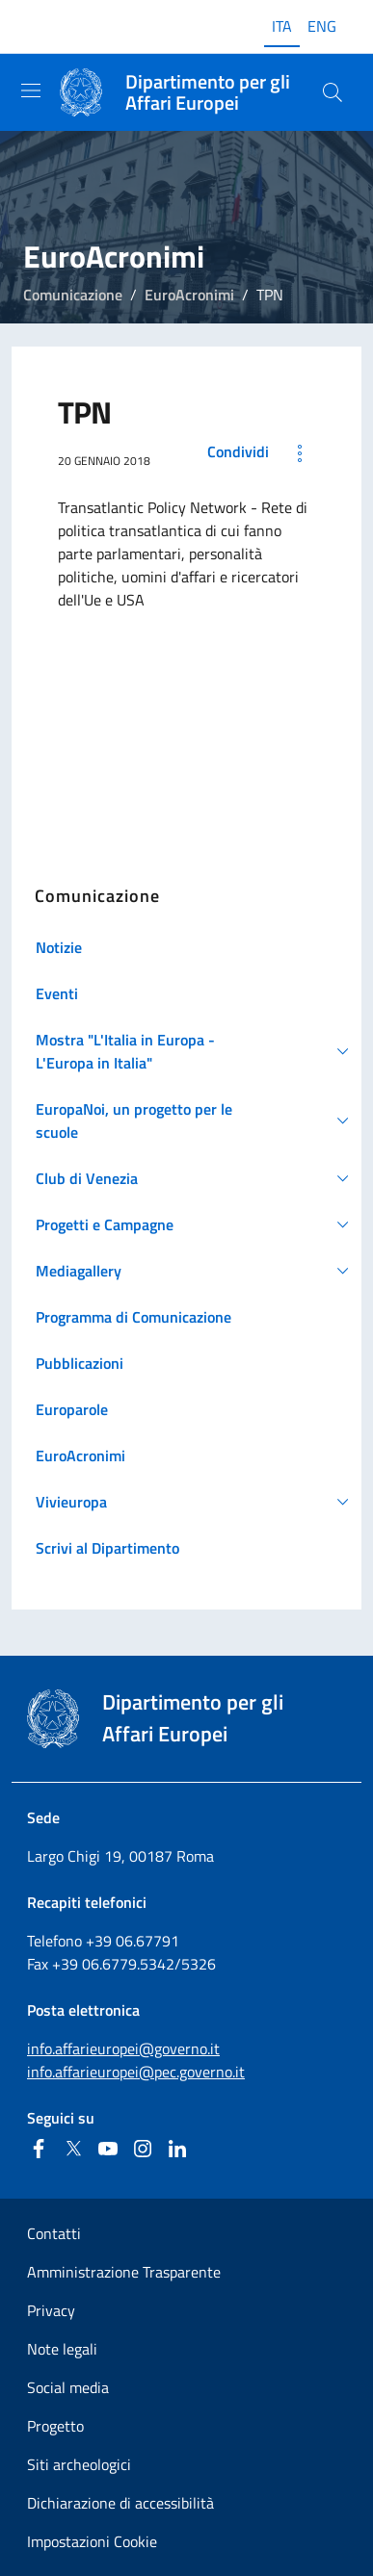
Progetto (55, 2425)
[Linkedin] (177, 2148)
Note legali (62, 2348)
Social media (68, 2387)
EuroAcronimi (189, 294)
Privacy (51, 2310)
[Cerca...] (332, 92)
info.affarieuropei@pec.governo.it (136, 2071)
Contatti (54, 2233)
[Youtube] (108, 2148)
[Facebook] (38, 2148)
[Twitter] (73, 2148)
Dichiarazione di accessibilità (120, 2502)
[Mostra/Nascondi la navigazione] (30, 90)
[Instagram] (142, 2148)
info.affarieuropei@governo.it (123, 2048)
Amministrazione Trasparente (124, 2271)
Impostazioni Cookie (92, 2541)
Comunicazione (72, 294)
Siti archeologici (79, 2464)
